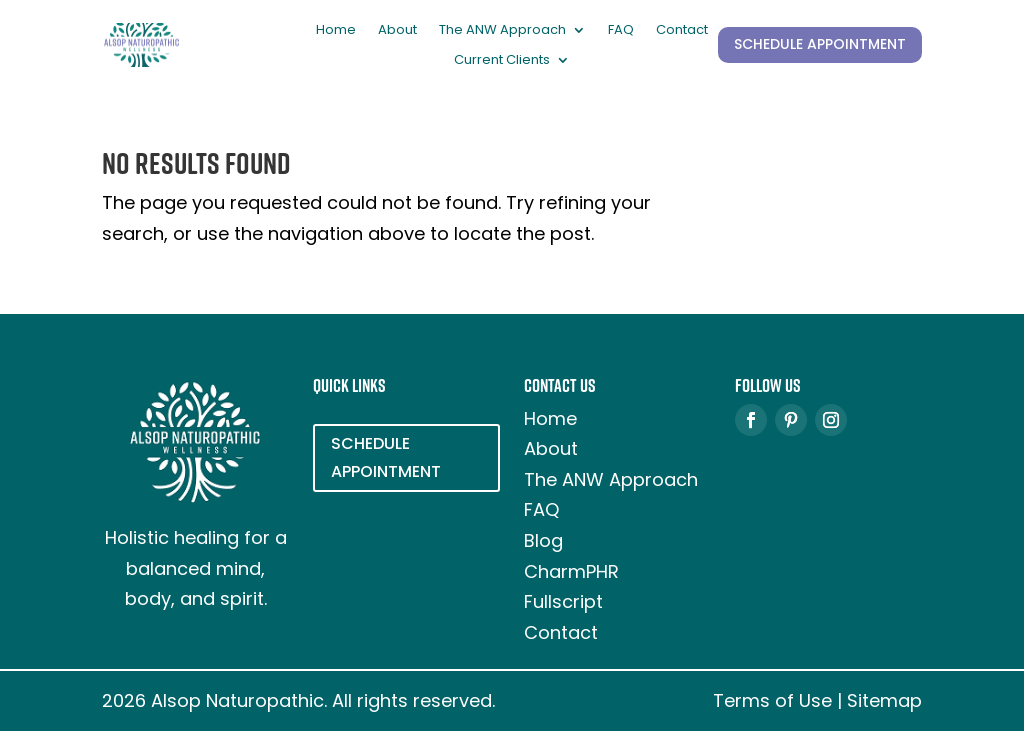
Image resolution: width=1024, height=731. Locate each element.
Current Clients (502, 61)
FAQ (621, 31)
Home (336, 31)
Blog (543, 540)
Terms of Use (772, 700)
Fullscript (563, 601)
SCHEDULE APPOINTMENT (820, 44)
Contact (682, 31)
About (397, 31)
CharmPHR (571, 571)
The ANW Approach (502, 31)
